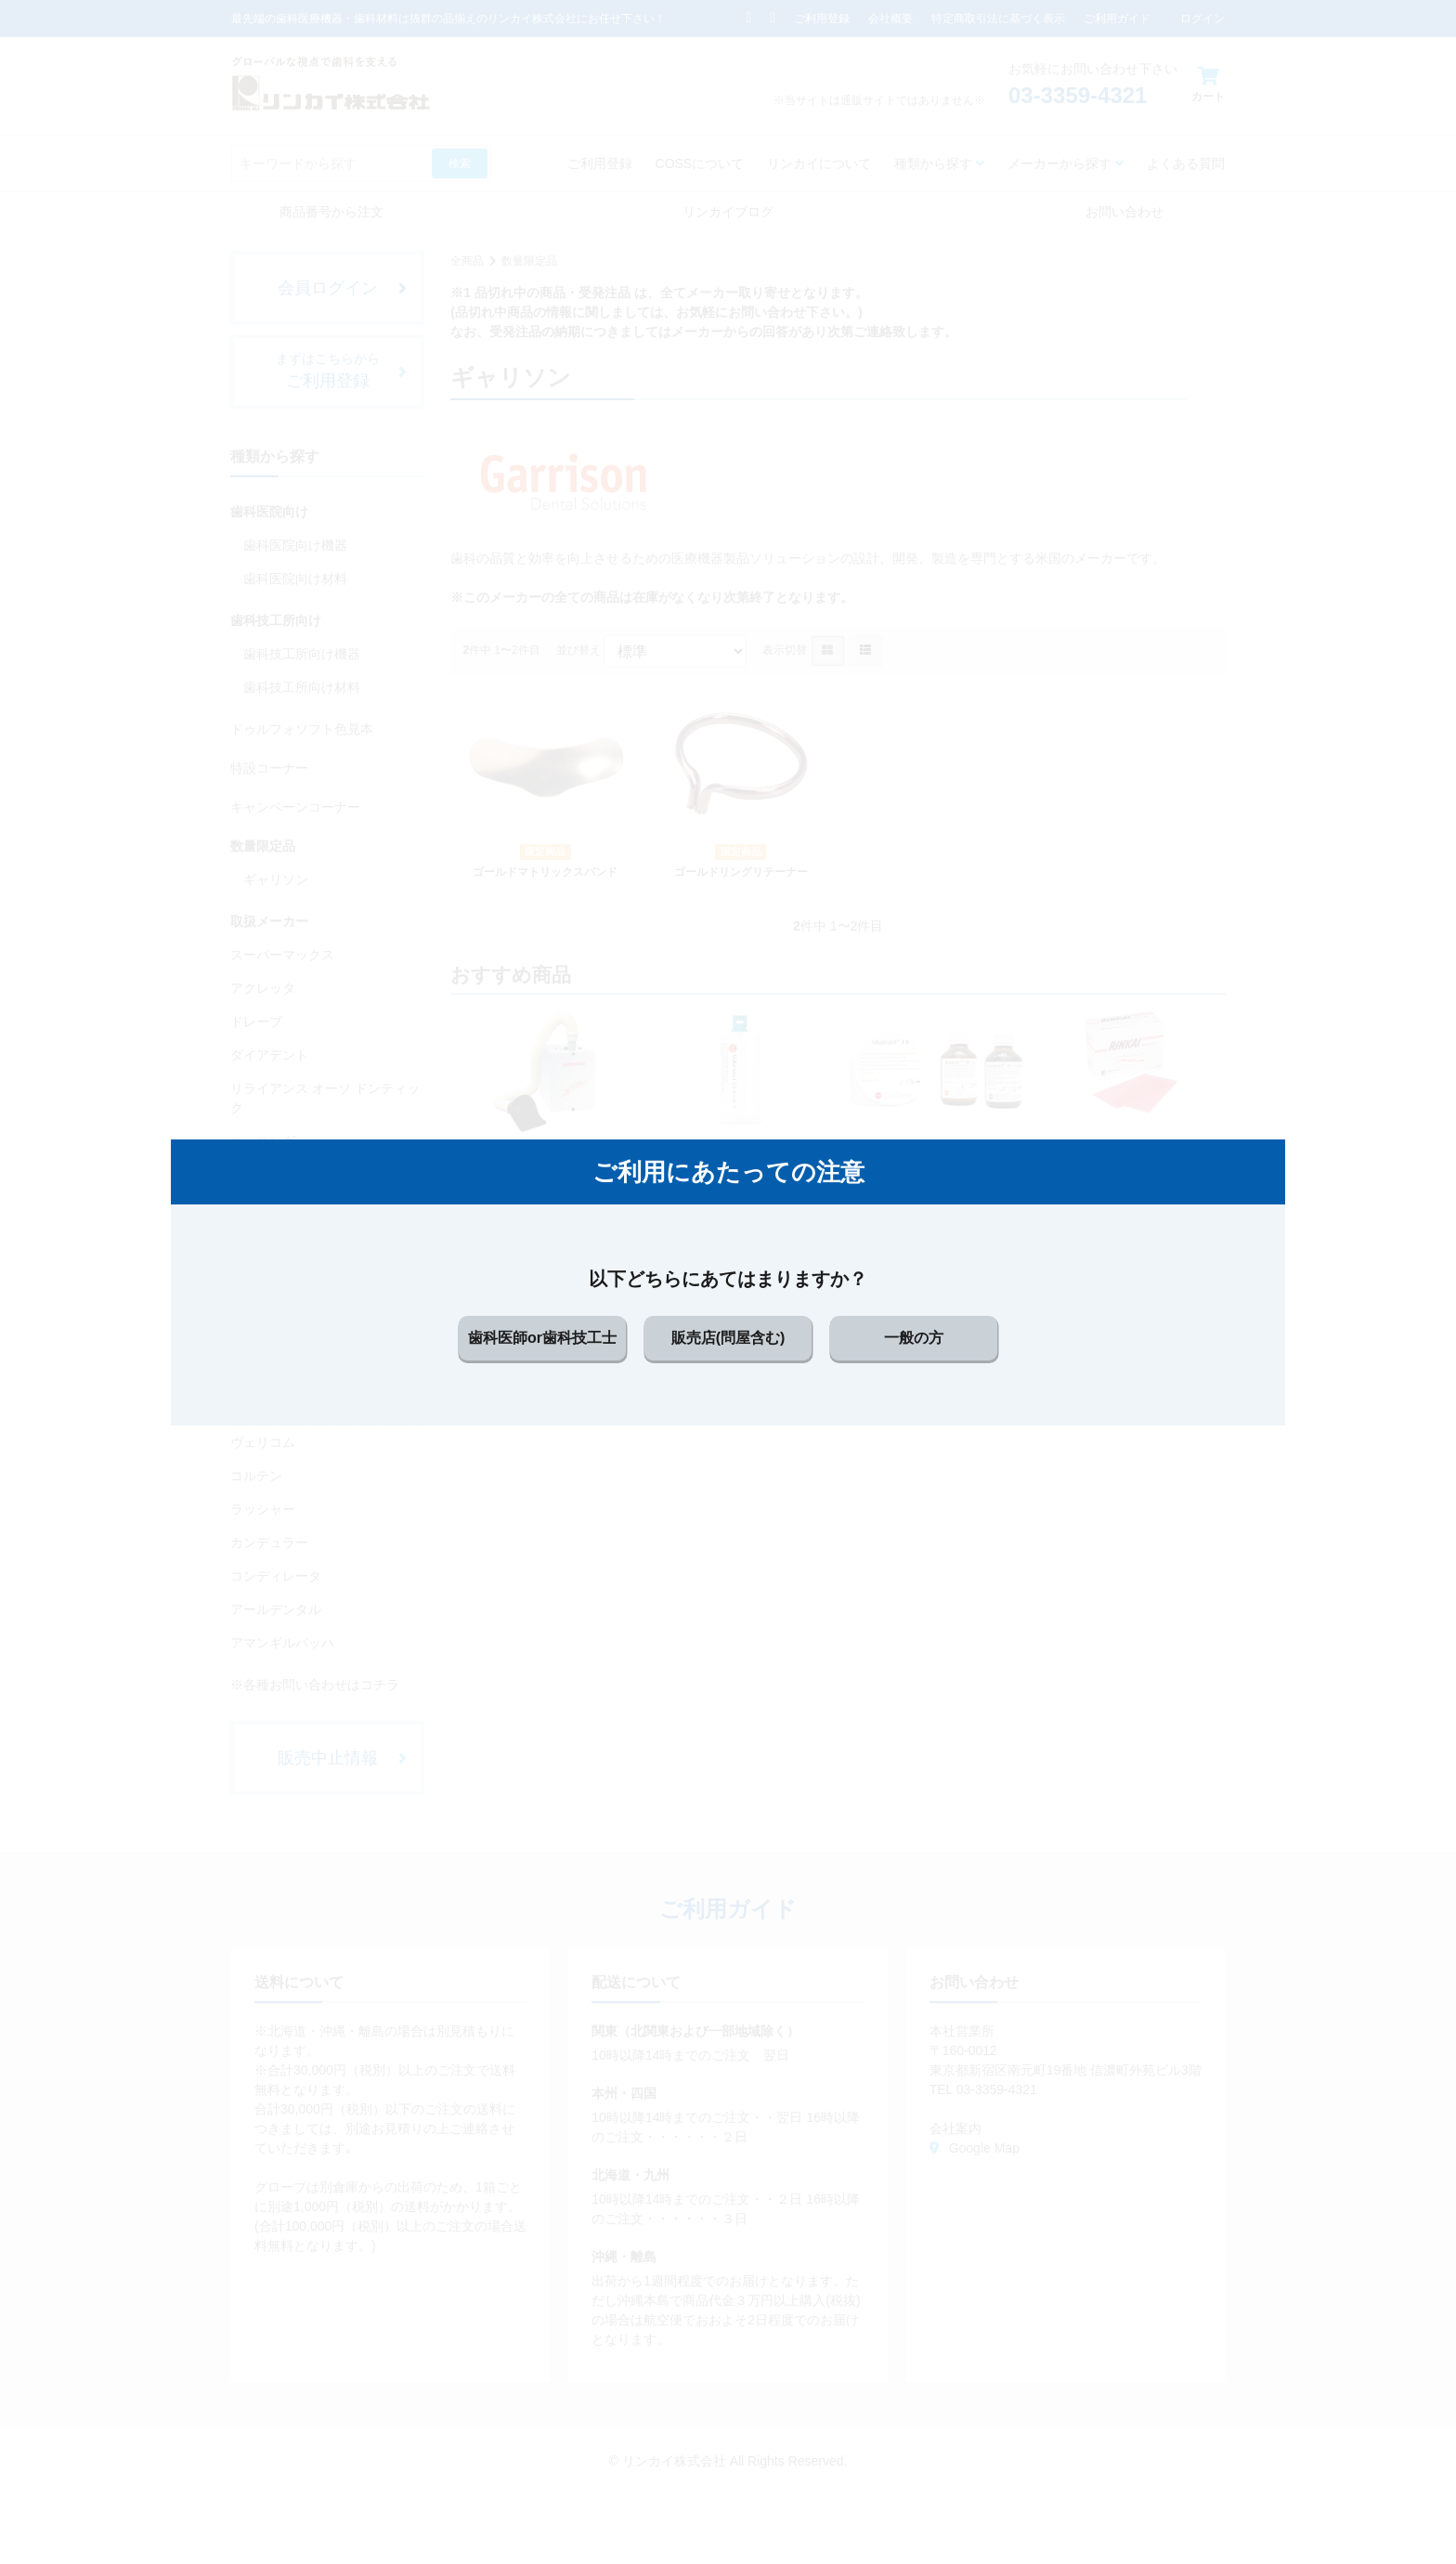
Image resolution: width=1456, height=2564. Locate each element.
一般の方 (913, 1338)
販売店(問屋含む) (728, 1338)
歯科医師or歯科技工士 (542, 1338)
